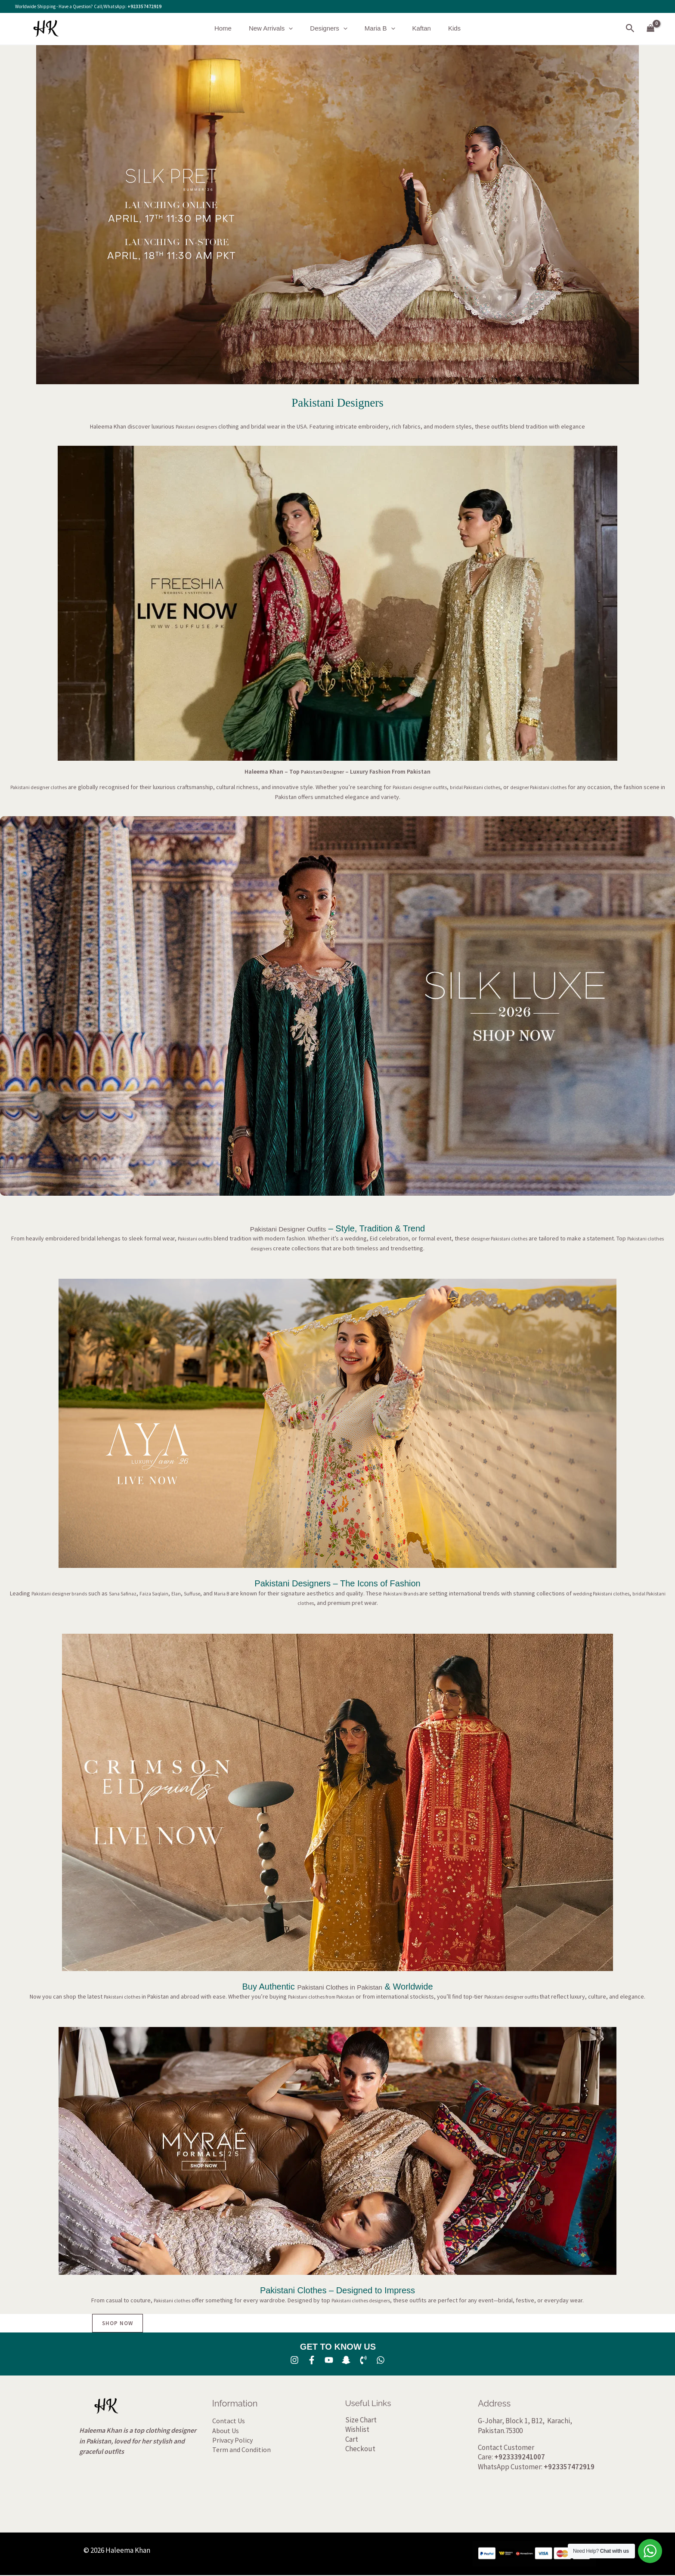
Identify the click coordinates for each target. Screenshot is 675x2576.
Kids (443, 28)
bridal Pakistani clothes (502, 787)
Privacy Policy (232, 2440)
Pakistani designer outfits (437, 787)
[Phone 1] (363, 2360)
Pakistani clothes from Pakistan (319, 1996)
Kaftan (415, 28)
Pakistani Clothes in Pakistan (339, 1986)
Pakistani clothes (109, 1996)
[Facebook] (311, 2360)
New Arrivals (277, 28)
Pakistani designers (196, 426)
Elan (202, 1593)
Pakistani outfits (196, 1238)
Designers (331, 28)
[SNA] (346, 2360)
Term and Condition (241, 2450)
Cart (351, 2439)
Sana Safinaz (141, 1593)
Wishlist (357, 2430)
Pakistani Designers (337, 402)
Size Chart (361, 2420)
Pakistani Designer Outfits (288, 1228)
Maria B (377, 28)
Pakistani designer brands (70, 1593)
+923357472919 (144, 6)
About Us (225, 2431)
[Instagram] (294, 2360)
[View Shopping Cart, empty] (651, 29)
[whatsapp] (380, 2360)
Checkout (360, 2449)
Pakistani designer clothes (44, 787)
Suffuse (220, 1593)
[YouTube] (329, 2360)
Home (233, 28)
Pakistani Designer (322, 771)
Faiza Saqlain (177, 1593)
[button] (295, 28)
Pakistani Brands (438, 1593)
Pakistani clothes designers (364, 2300)
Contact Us (228, 2421)
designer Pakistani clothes (576, 787)
